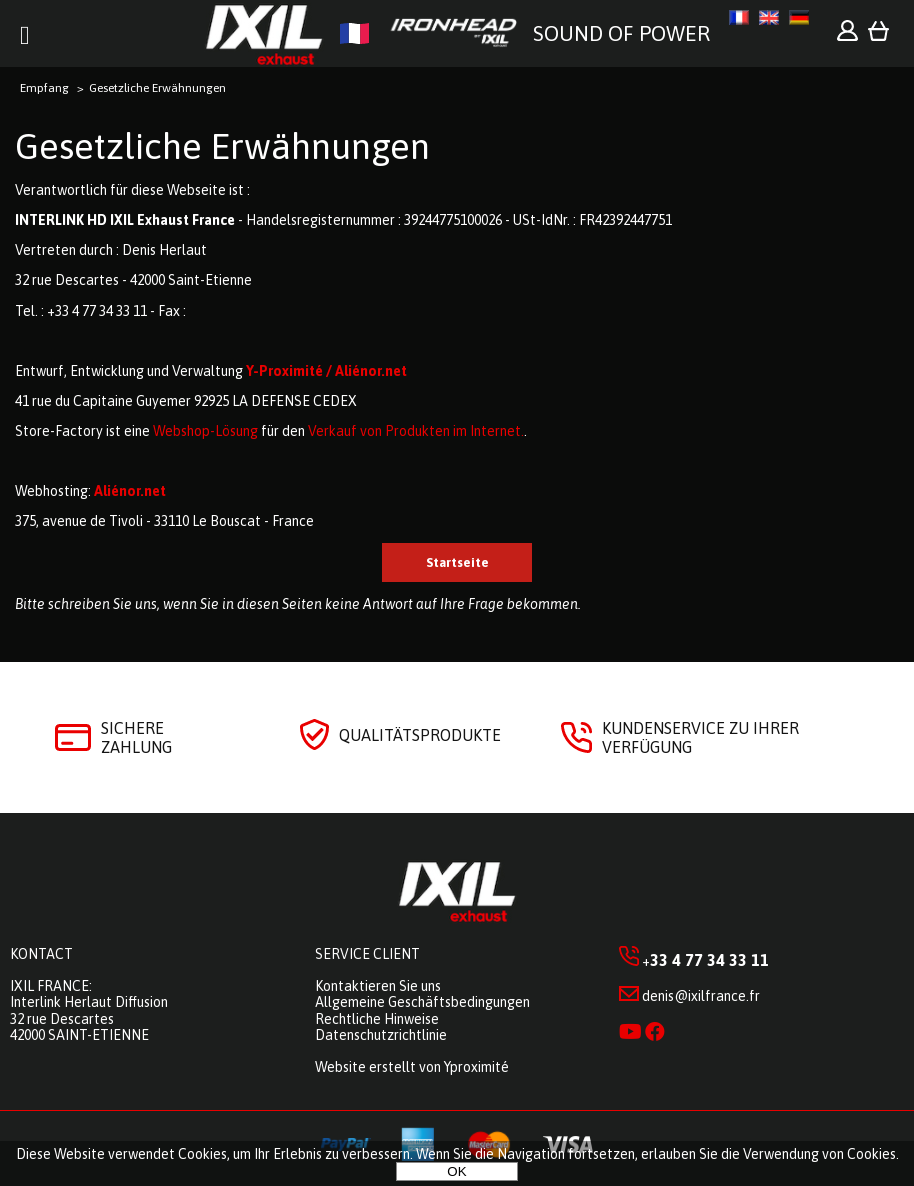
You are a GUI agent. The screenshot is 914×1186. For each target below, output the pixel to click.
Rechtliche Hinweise (377, 1019)
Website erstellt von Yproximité (412, 1067)
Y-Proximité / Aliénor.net (326, 371)
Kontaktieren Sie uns (378, 986)
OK (456, 1171)
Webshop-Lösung (205, 431)
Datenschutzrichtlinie (381, 1035)
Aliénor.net (130, 491)
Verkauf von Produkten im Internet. (416, 431)
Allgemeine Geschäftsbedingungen (422, 1002)
